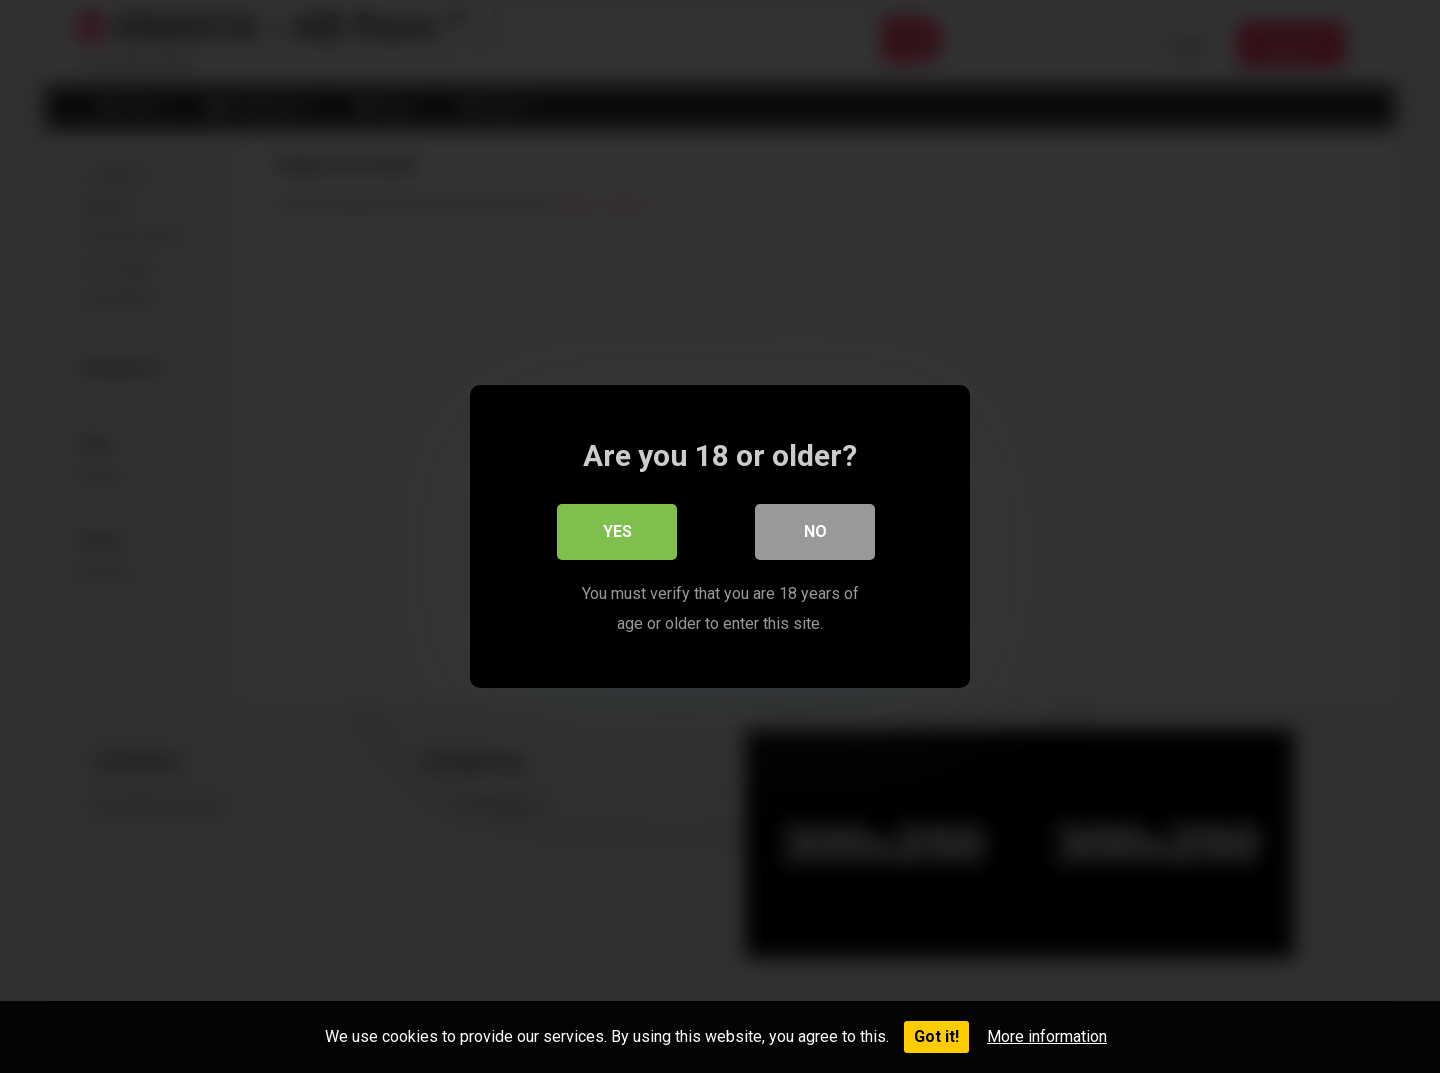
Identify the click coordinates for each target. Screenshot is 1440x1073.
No (815, 531)
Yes (617, 531)
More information (1047, 1036)
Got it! (936, 1036)
